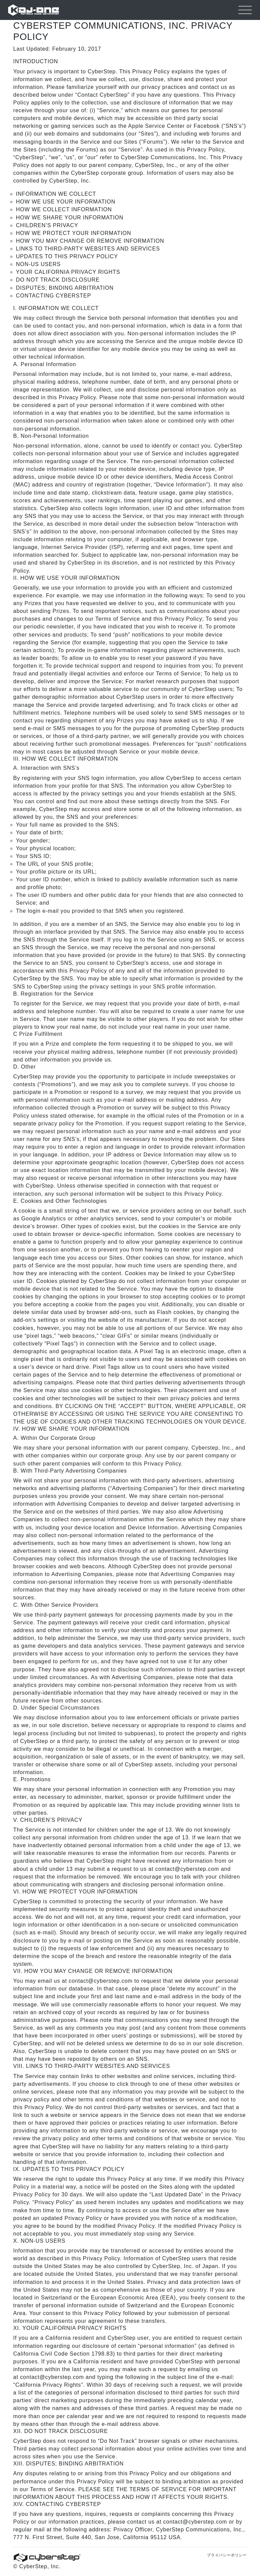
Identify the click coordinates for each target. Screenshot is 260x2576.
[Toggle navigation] (245, 10)
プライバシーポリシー (227, 2555)
